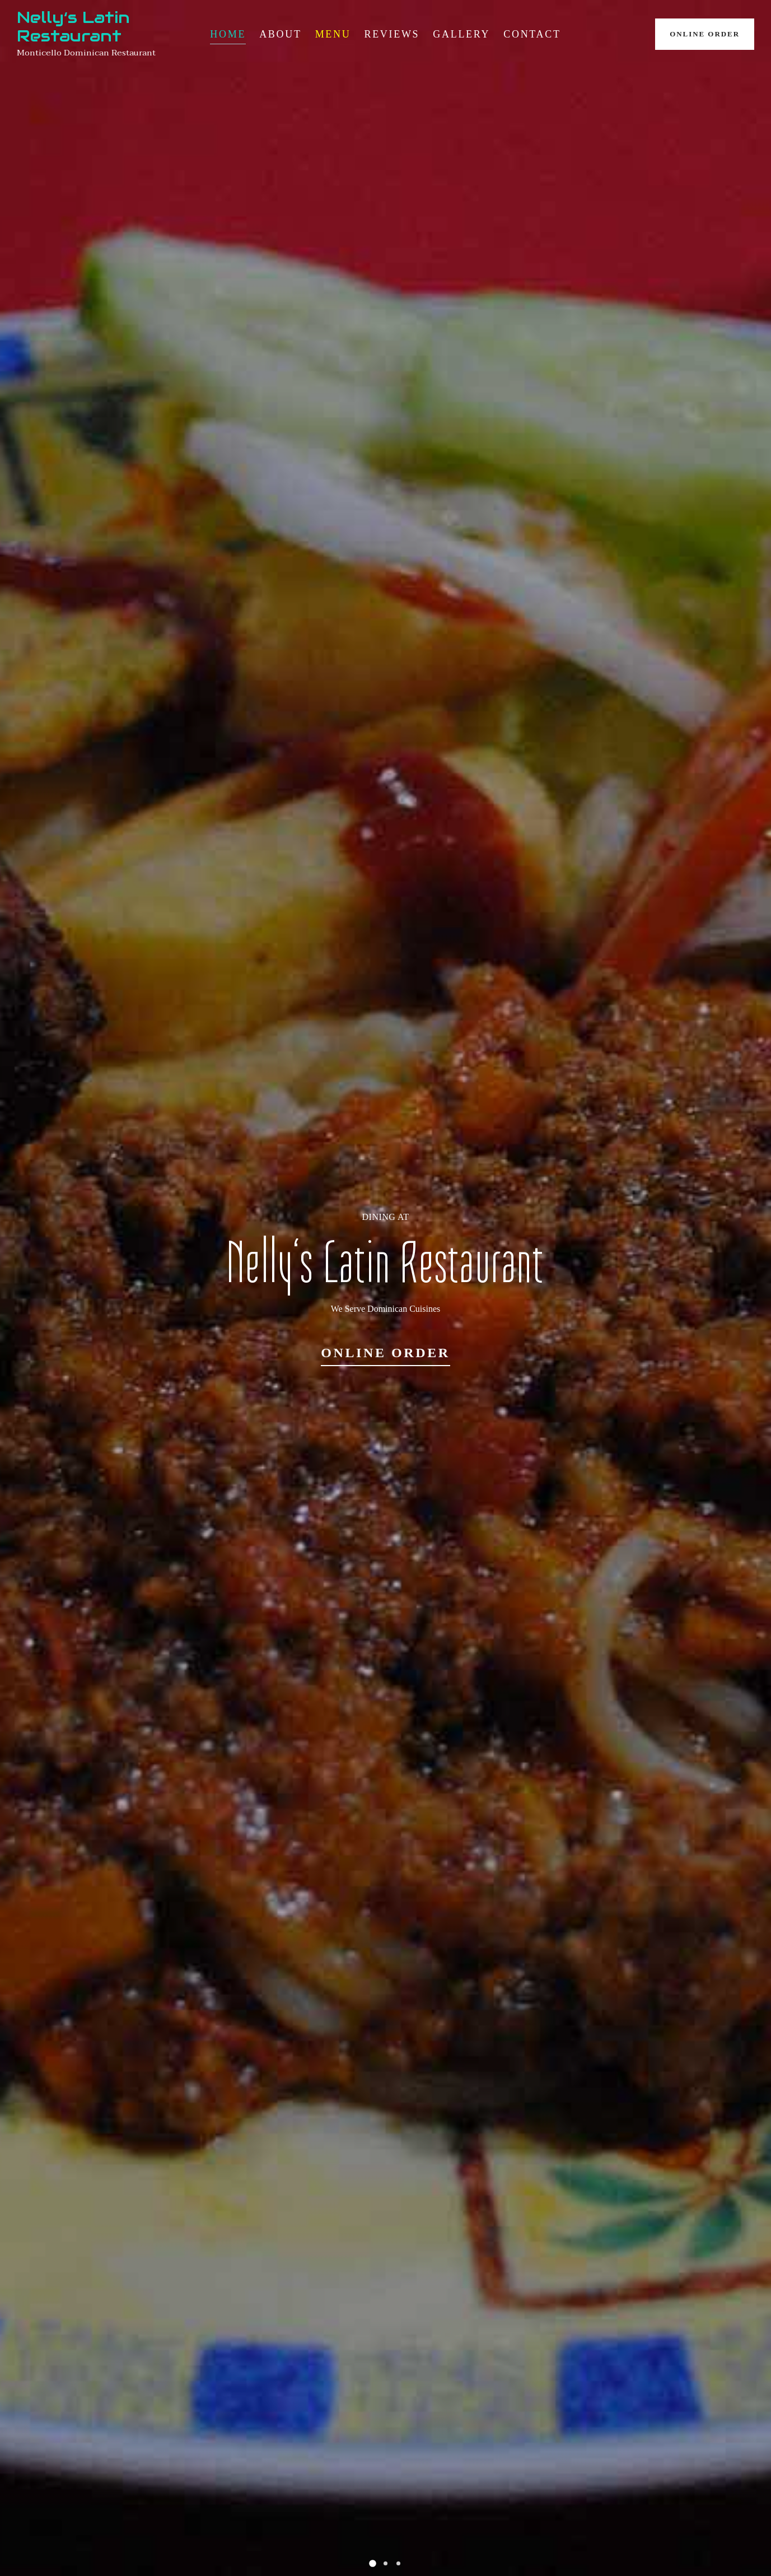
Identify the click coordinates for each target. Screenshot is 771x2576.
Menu (333, 34)
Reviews (391, 34)
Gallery (461, 34)
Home (228, 34)
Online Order (705, 34)
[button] (373, 2563)
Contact (531, 34)
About (280, 34)
